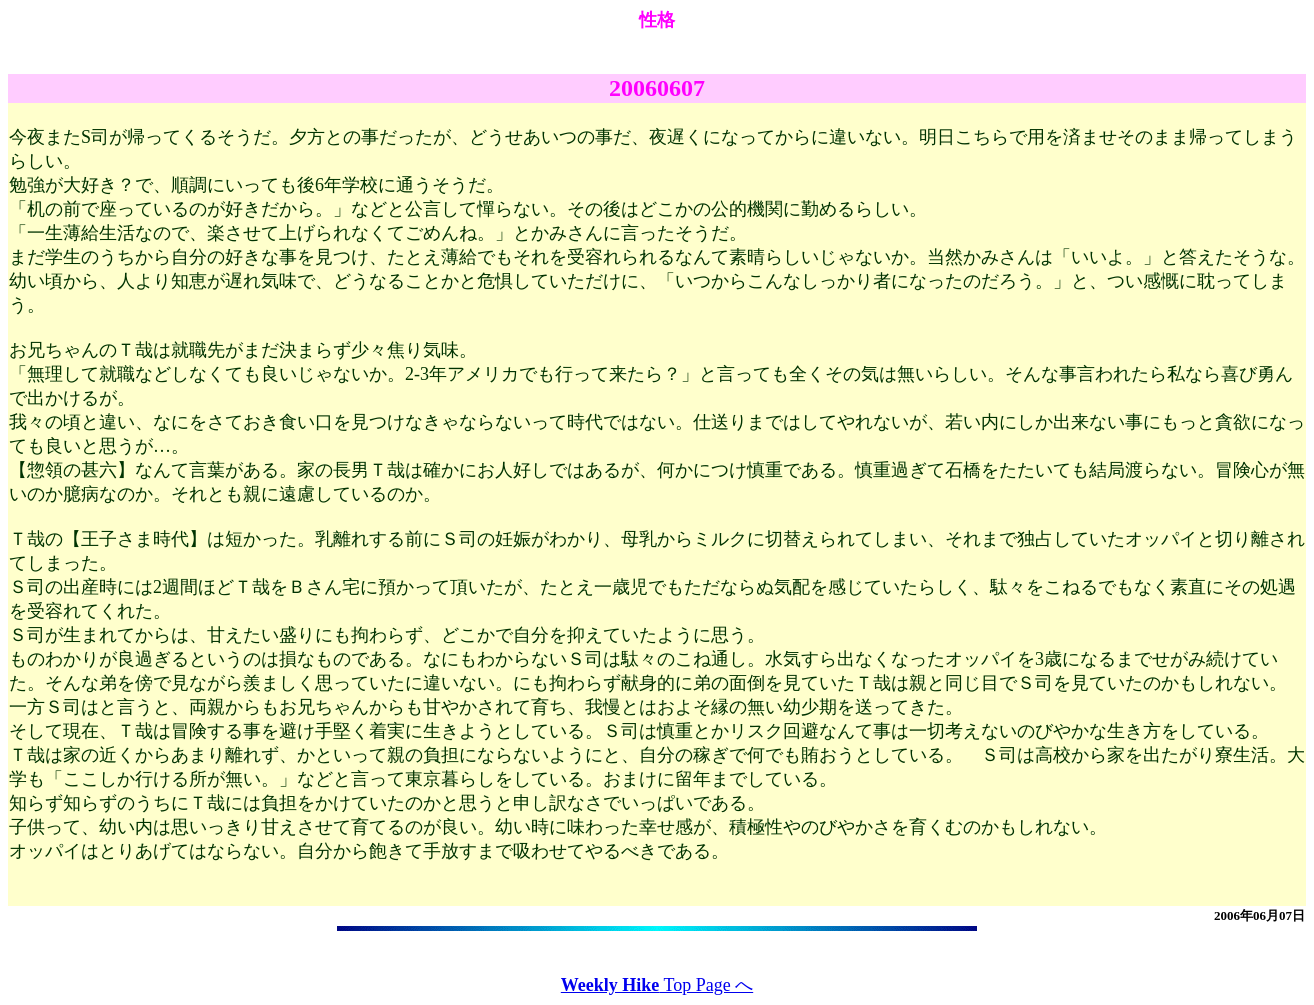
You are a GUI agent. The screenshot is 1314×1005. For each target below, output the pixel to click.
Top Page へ (657, 985)
